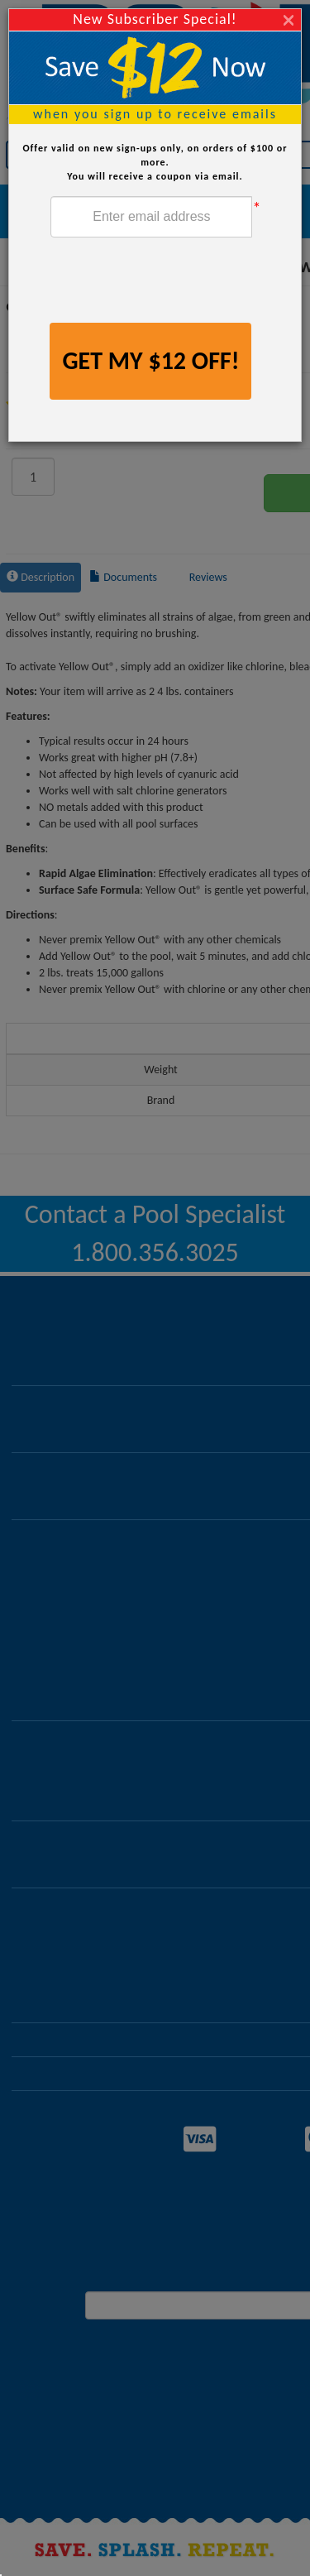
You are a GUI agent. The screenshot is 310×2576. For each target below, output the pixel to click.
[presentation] (176, 282)
